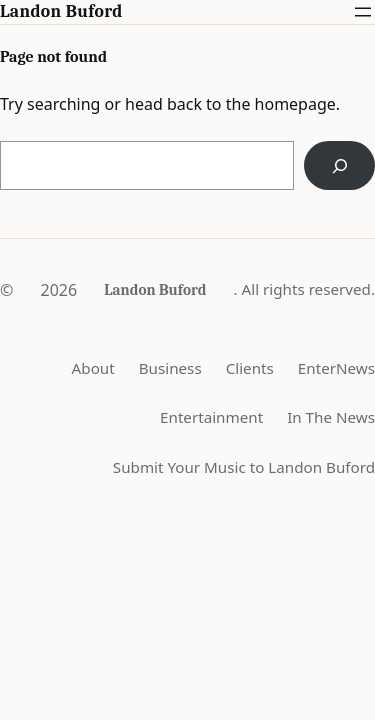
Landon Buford (61, 11)
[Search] (339, 165)
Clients (250, 368)
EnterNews (336, 368)
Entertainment (211, 417)
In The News (331, 417)
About (93, 368)
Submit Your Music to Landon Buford (244, 467)
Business (170, 368)
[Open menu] (363, 12)
